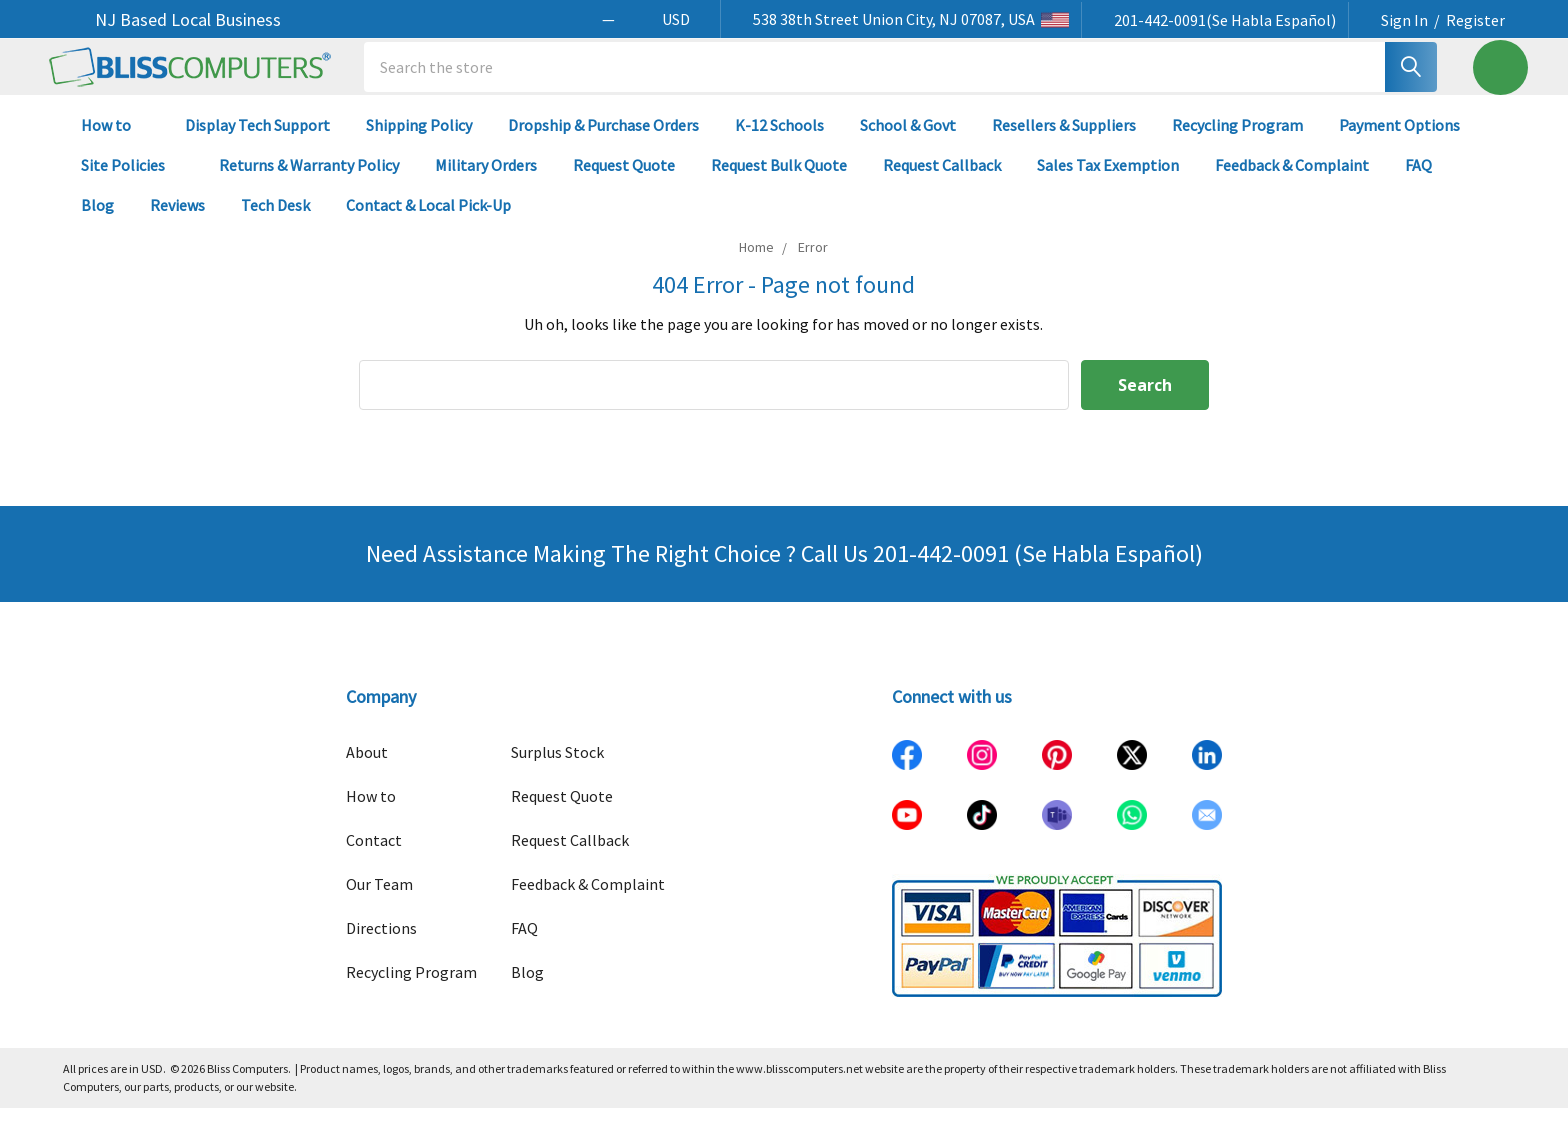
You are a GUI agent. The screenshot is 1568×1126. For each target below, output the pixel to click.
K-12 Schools (779, 142)
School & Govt (908, 142)
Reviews (177, 222)
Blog (97, 222)
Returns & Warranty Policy (309, 182)
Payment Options (1399, 142)
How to (115, 142)
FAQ (1418, 182)
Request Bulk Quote (779, 182)
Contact (374, 858)
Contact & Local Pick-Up (437, 222)
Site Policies (132, 182)
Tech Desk (275, 222)
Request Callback (942, 182)
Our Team (379, 902)
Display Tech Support (257, 142)
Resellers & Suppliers (1064, 142)
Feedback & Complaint (1292, 182)
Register (1475, 20)
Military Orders (486, 182)
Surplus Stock (557, 770)
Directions (381, 946)
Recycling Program (1237, 142)
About (367, 770)
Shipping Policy (419, 142)
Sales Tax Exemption (1108, 182)
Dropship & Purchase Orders (603, 142)
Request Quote (624, 182)
